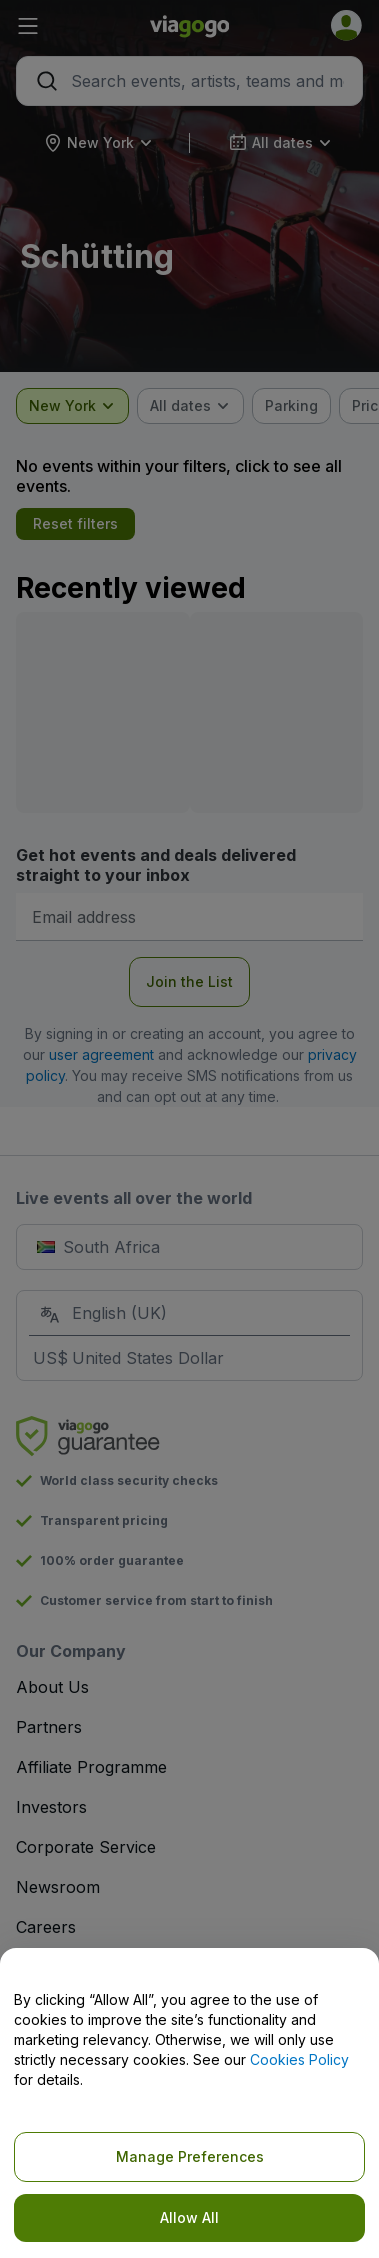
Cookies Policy (299, 2059)
